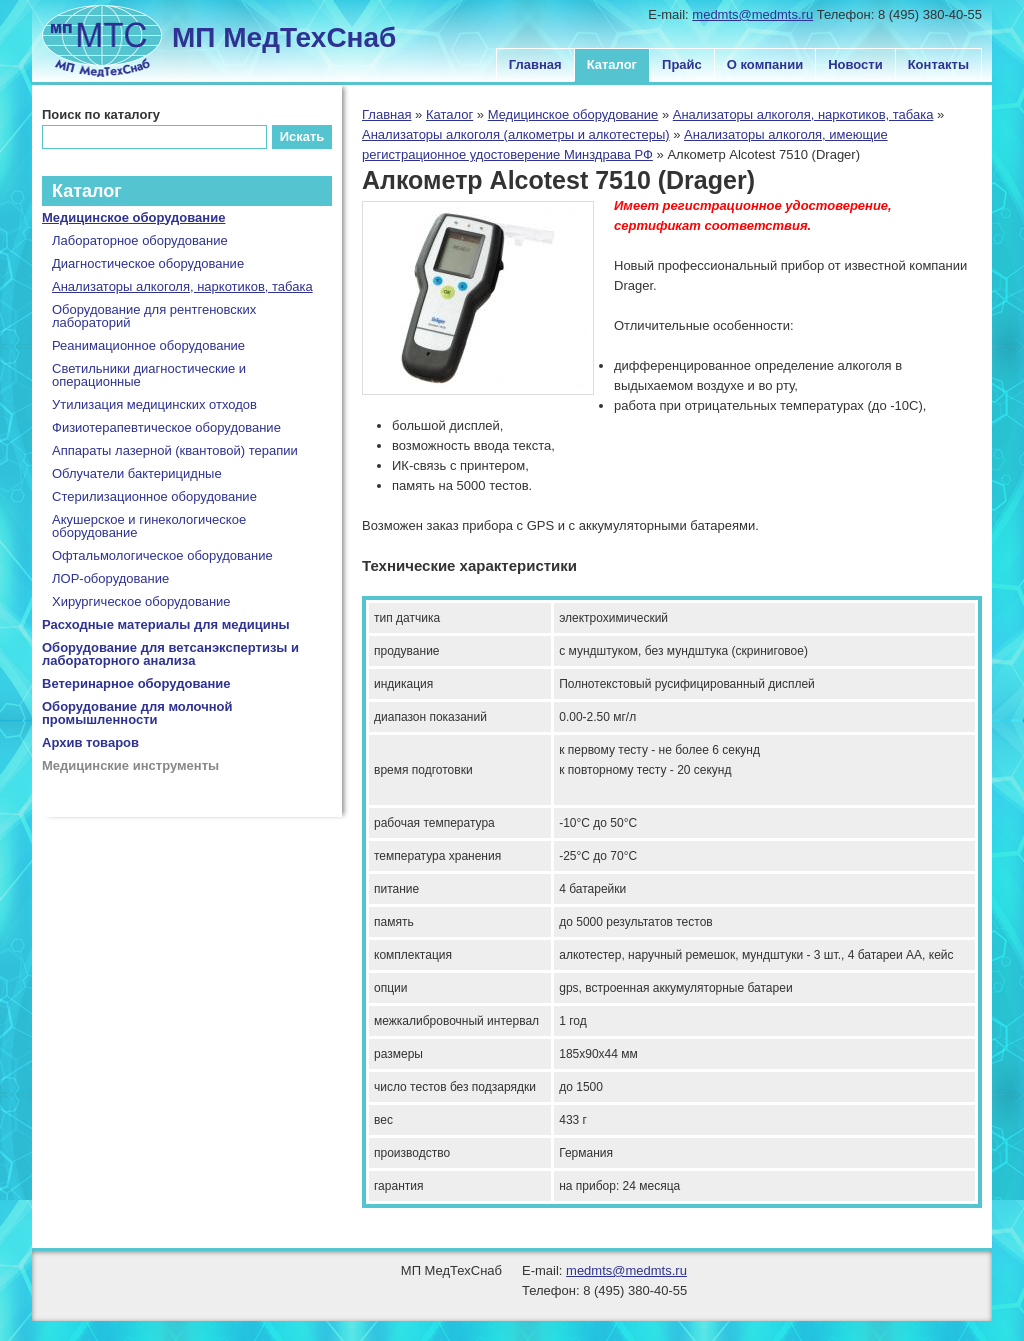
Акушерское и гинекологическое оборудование (149, 526)
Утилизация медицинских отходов (154, 404)
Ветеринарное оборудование (136, 683)
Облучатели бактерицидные (137, 473)
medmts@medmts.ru (752, 14)
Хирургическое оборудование (141, 601)
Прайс (682, 64)
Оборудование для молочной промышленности (137, 713)
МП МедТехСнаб (284, 37)
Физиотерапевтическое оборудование (166, 427)
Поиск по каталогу (101, 114)
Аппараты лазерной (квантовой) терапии (175, 450)
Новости (855, 64)
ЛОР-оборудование (110, 578)
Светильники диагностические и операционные (149, 375)
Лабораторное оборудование (140, 240)
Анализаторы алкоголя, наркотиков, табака (803, 114)
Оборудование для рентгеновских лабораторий (154, 316)
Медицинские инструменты (130, 765)
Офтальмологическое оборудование (162, 555)
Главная (535, 64)
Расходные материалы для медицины (166, 624)
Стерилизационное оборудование (154, 496)
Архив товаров (90, 742)
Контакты (938, 64)
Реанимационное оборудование (148, 345)
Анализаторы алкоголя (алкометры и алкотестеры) (516, 134)
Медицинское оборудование (573, 114)
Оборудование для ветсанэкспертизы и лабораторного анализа (170, 654)
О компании (765, 64)
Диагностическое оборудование (148, 263)
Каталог (612, 64)
